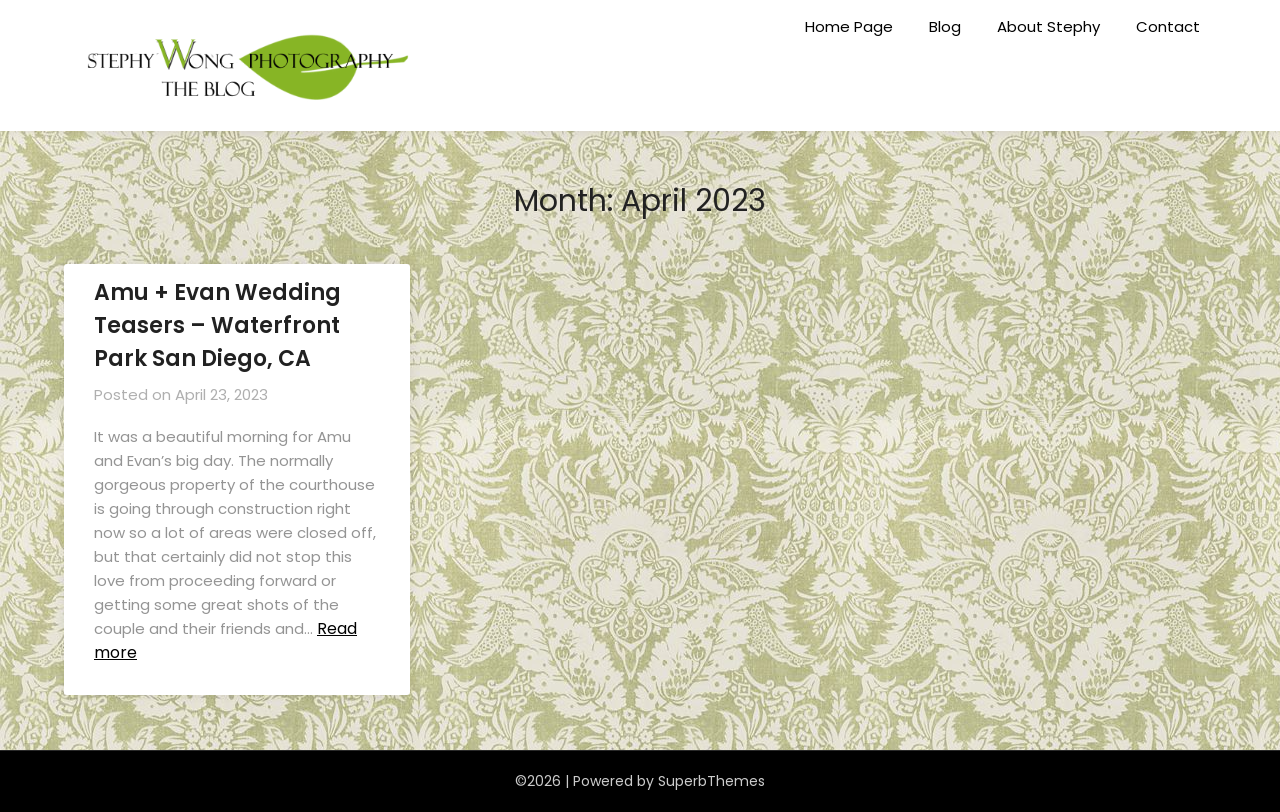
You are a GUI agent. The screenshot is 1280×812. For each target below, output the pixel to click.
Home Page (849, 26)
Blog (945, 26)
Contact (1168, 26)
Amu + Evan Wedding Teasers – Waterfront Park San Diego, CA (217, 325)
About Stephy (1048, 26)
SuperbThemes (711, 781)
